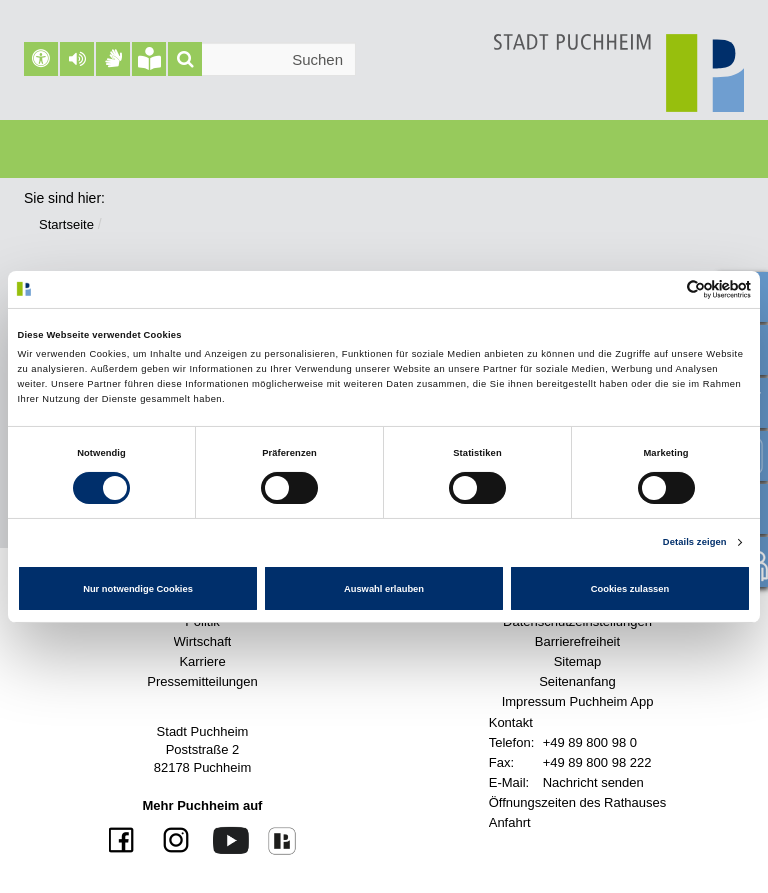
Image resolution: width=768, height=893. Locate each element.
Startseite (66, 224)
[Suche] (185, 59)
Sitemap (578, 661)
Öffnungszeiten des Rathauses (578, 802)
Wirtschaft (203, 641)
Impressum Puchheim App (578, 701)
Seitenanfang (577, 681)
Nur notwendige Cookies (138, 589)
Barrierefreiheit (577, 641)
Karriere (202, 661)
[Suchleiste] (262, 59)
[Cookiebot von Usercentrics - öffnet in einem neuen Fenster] (663, 289)
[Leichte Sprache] (149, 59)
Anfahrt (510, 822)
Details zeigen (695, 542)
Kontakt (511, 722)
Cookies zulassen (630, 589)
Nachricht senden (593, 782)
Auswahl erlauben (384, 589)
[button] (77, 59)
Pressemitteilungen (202, 681)
